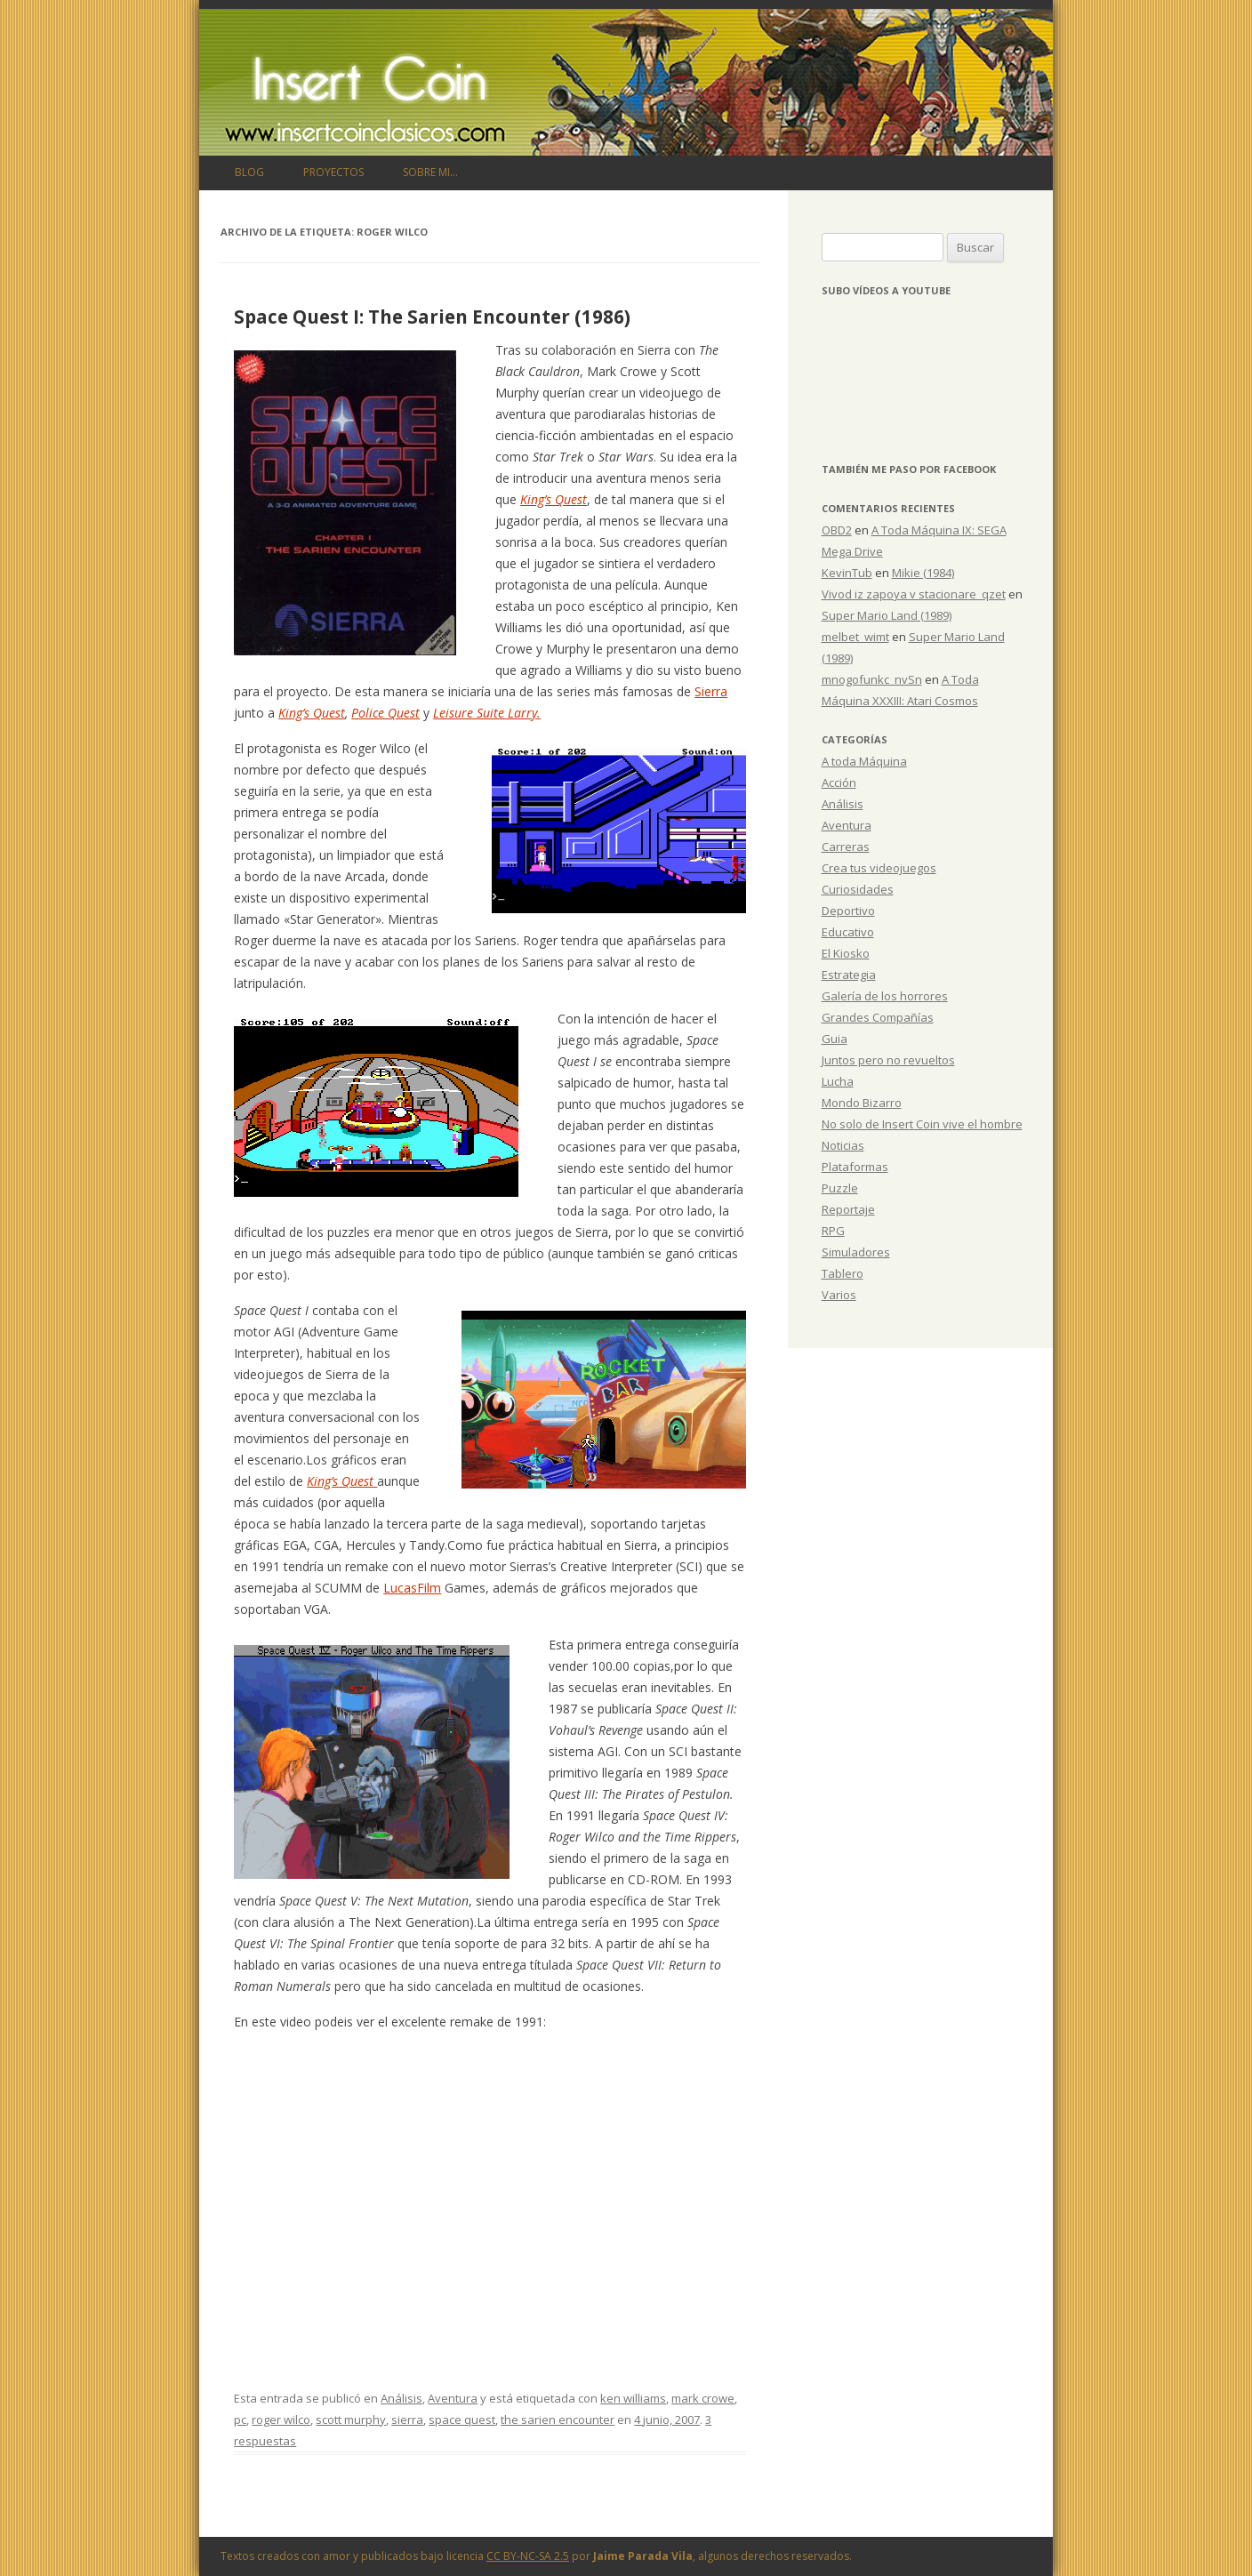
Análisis (401, 2398)
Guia (834, 1039)
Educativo (848, 932)
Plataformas (855, 1167)
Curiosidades (858, 889)
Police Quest (385, 712)
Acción (839, 782)
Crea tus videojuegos (879, 868)
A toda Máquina (864, 761)
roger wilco (281, 2419)
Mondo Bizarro (862, 1103)
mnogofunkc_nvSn (872, 679)
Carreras (846, 847)
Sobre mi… (430, 172)
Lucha (838, 1081)
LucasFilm (412, 1587)
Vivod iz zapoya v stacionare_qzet (914, 594)
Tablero (842, 1273)
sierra (407, 2419)
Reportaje (848, 1209)
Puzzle (840, 1188)
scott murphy (351, 2419)
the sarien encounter (557, 2419)
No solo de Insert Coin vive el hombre (922, 1124)
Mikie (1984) (923, 573)
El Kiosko (846, 953)
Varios (839, 1295)
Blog (249, 172)
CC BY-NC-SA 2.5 (527, 2556)
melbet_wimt (855, 637)
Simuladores (856, 1252)
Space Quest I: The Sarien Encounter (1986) (432, 316)
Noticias (843, 1145)
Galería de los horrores (885, 996)
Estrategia (849, 975)
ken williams (633, 2398)
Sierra (710, 691)
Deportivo (848, 911)
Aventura (453, 2398)
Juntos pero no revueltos (888, 1060)
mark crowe (702, 2398)
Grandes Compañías (878, 1017)
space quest (462, 2419)
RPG (833, 1231)
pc (240, 2419)
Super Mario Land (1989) (886, 615)
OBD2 (837, 530)
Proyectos (333, 172)
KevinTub (847, 573)
